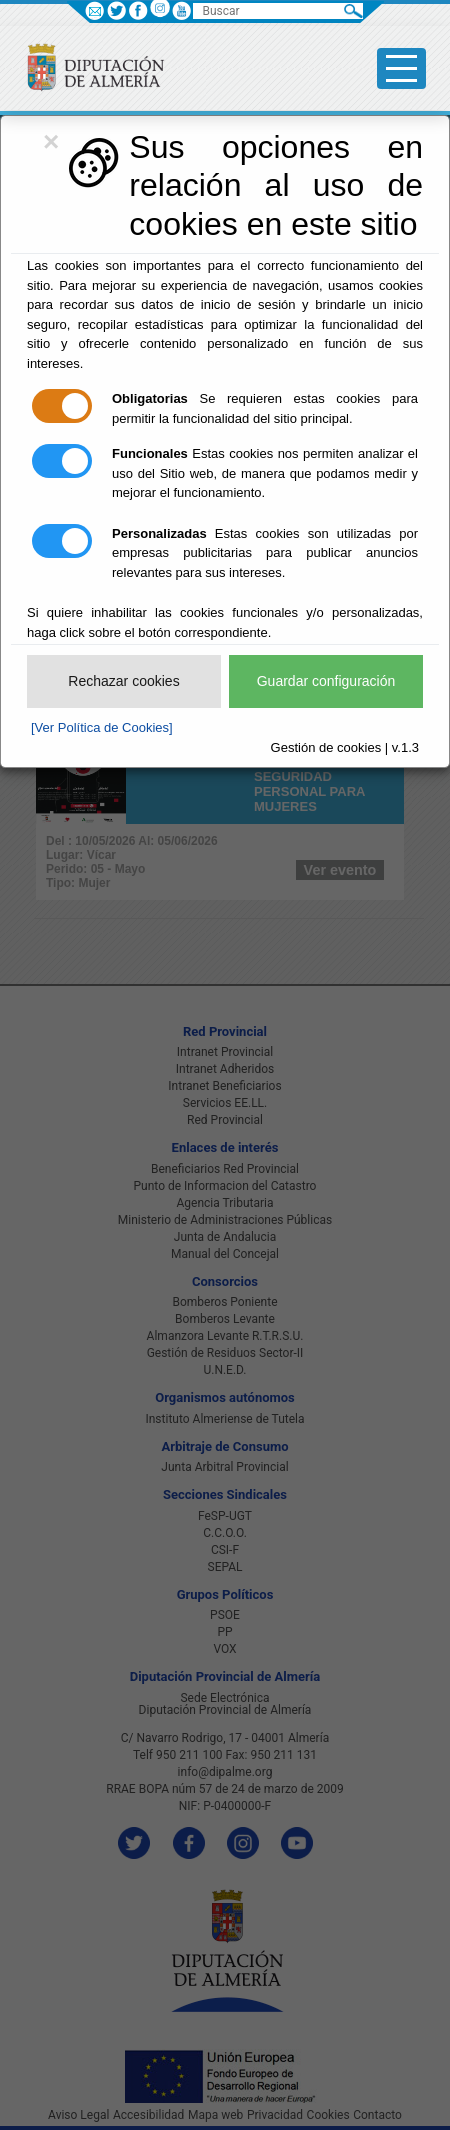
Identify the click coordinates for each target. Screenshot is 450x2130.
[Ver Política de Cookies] (102, 727)
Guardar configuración (326, 681)
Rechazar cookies (123, 681)
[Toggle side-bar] (401, 68)
